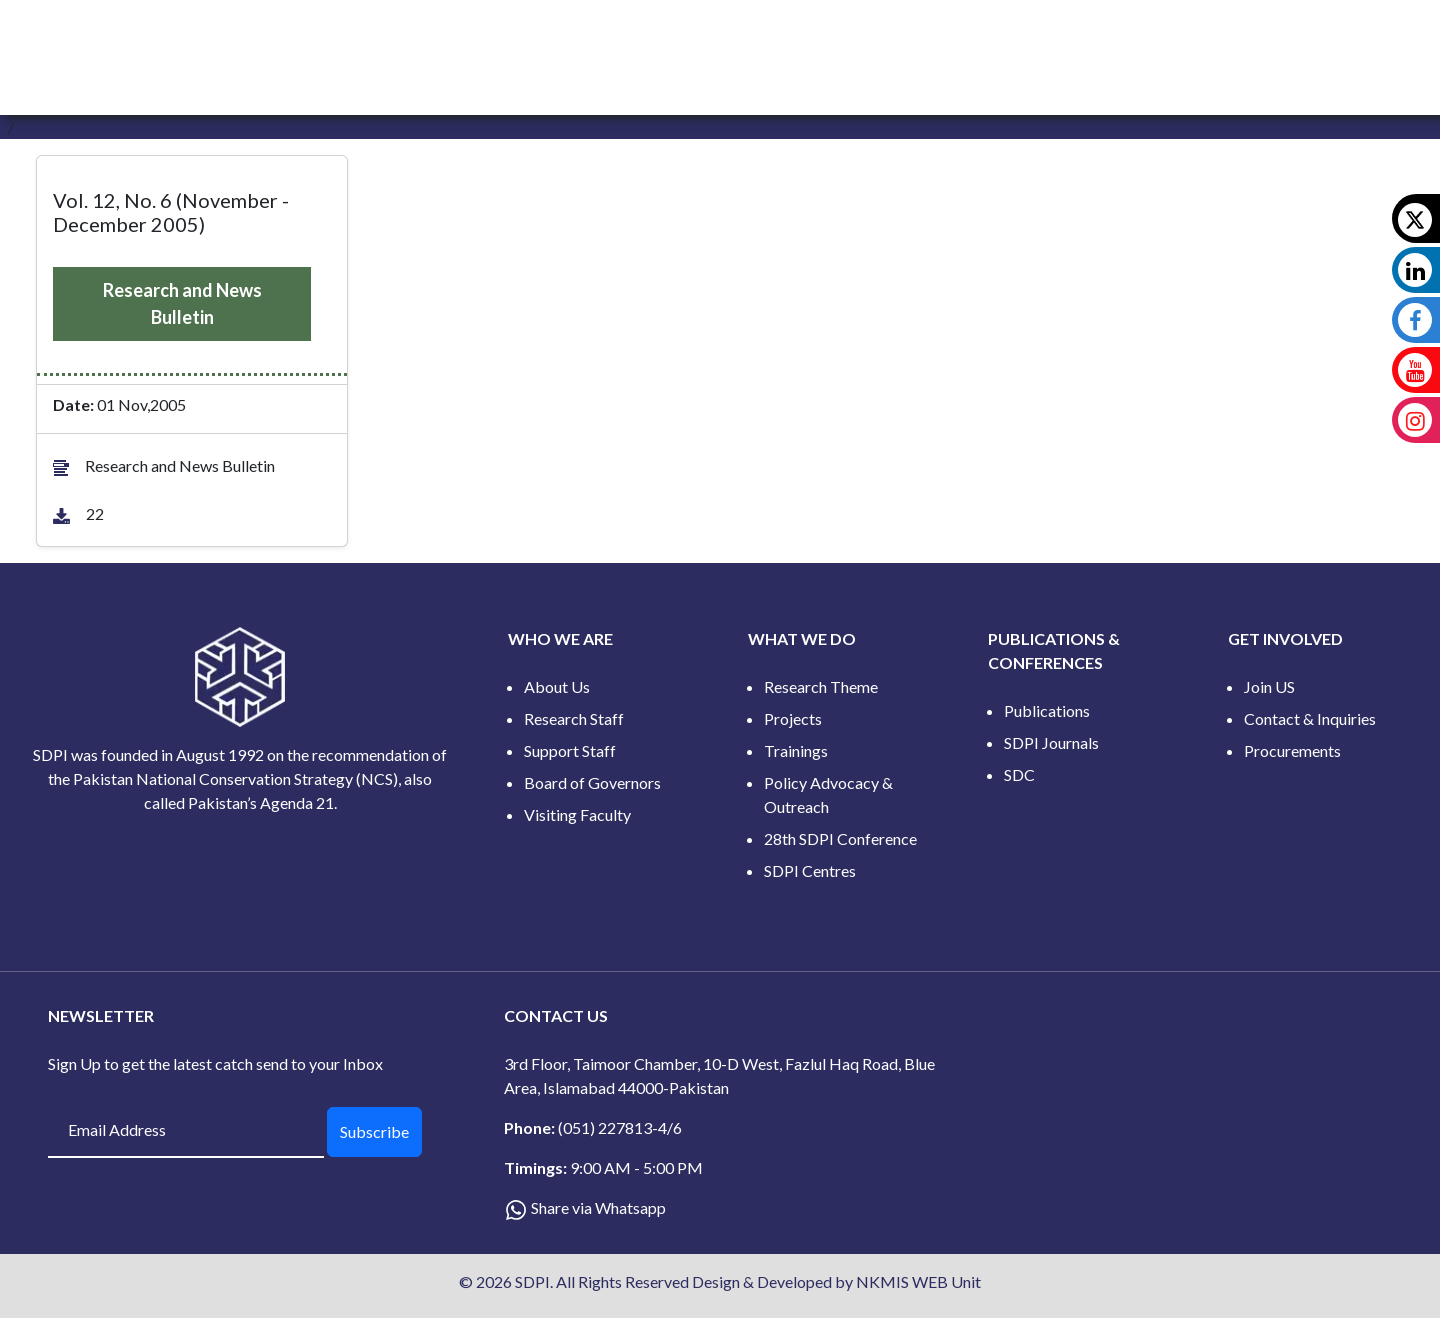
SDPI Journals (1051, 742)
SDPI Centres (810, 870)
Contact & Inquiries (1310, 718)
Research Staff (574, 718)
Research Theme (821, 686)
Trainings (796, 750)
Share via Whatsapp (598, 1207)
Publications (1047, 710)
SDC (1019, 774)
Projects (793, 718)
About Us (557, 686)
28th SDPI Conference (840, 838)
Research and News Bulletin (182, 303)
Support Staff (570, 750)
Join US (1269, 686)
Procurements (1292, 750)
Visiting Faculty (577, 814)
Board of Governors (592, 782)
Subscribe (374, 1131)
